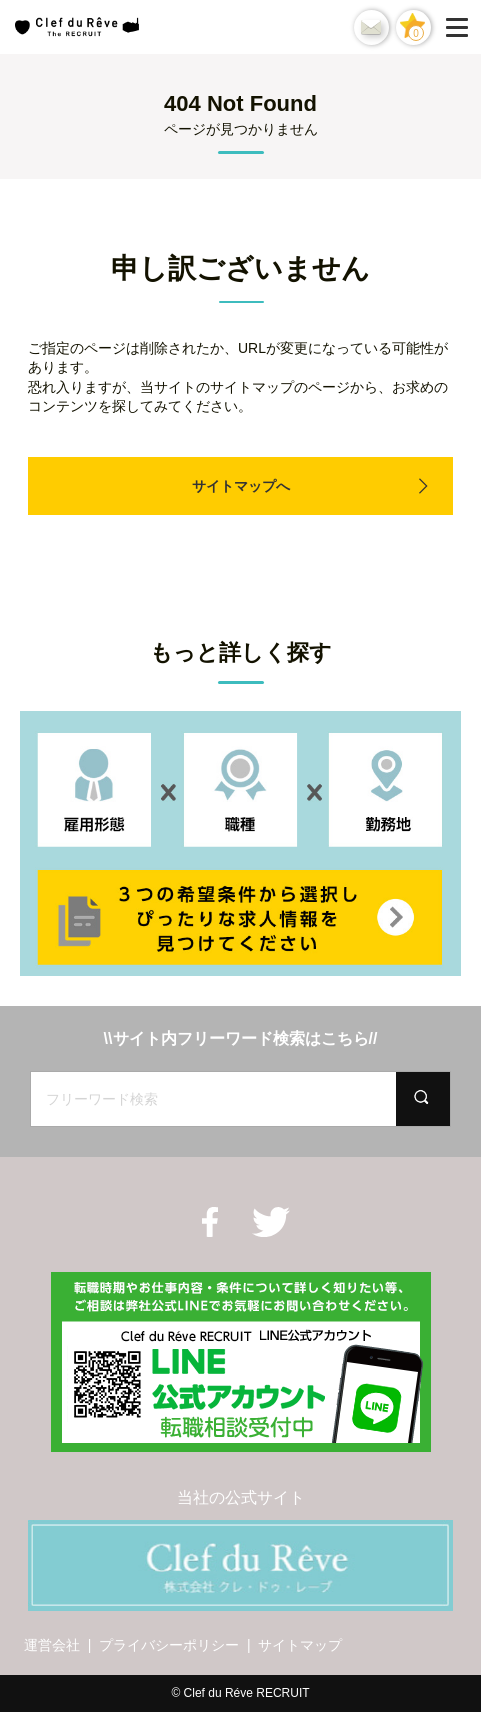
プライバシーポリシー (169, 1645)
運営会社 (52, 1645)
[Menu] (461, 27)
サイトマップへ (241, 486)
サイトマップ (300, 1645)
